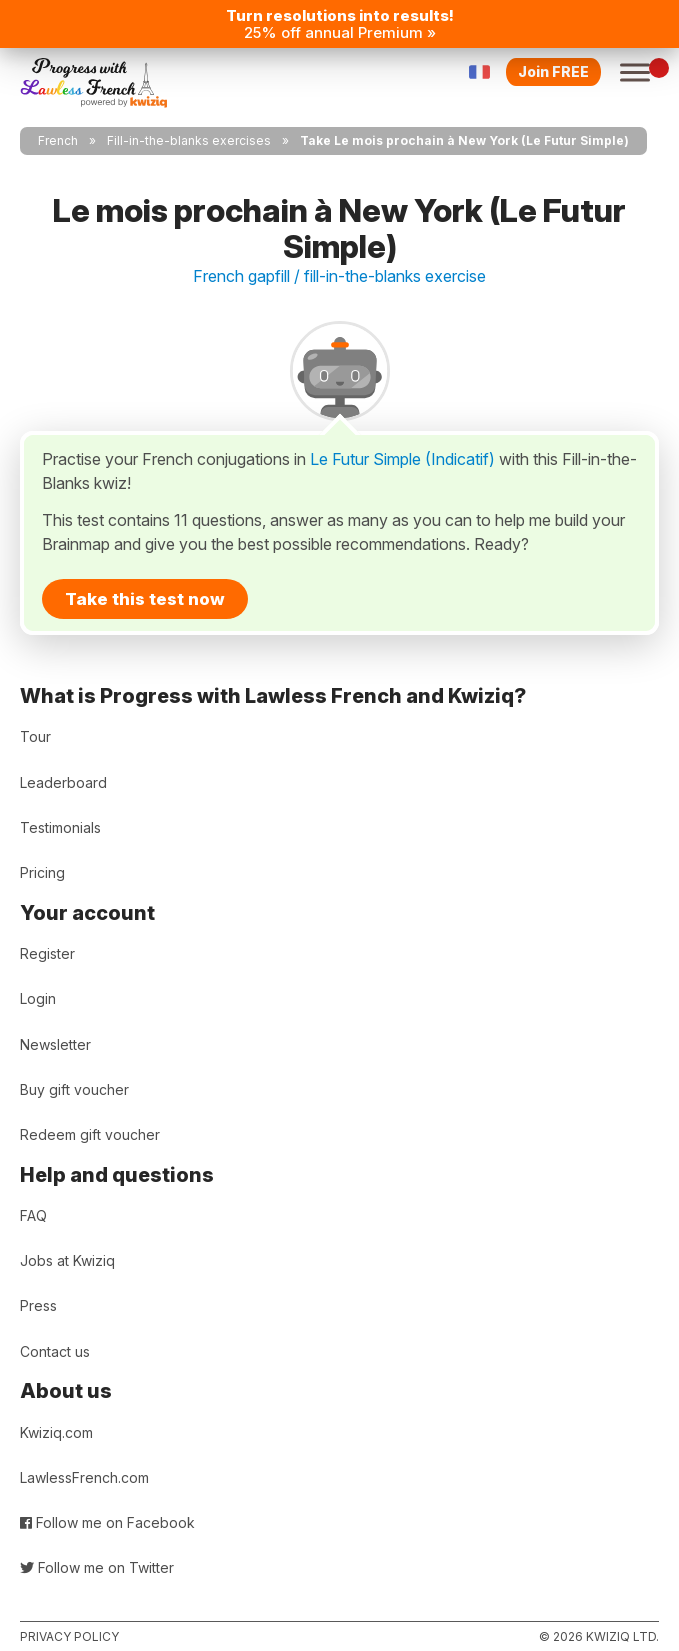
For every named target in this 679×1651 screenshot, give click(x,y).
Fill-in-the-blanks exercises (189, 140)
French (58, 140)
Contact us (55, 1351)
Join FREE (553, 71)
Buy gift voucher (74, 1089)
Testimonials (60, 827)
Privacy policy (69, 1636)
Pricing (42, 872)
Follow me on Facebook (107, 1522)
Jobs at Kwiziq (67, 1260)
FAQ (33, 1215)
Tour (35, 736)
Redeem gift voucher (90, 1134)
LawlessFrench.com (84, 1477)
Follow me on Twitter (97, 1567)
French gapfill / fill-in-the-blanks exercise (339, 276)
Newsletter (55, 1044)
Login (38, 998)
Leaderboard (63, 782)
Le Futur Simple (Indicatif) (402, 459)
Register (47, 953)
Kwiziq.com (56, 1432)
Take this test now (145, 599)
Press (38, 1305)
